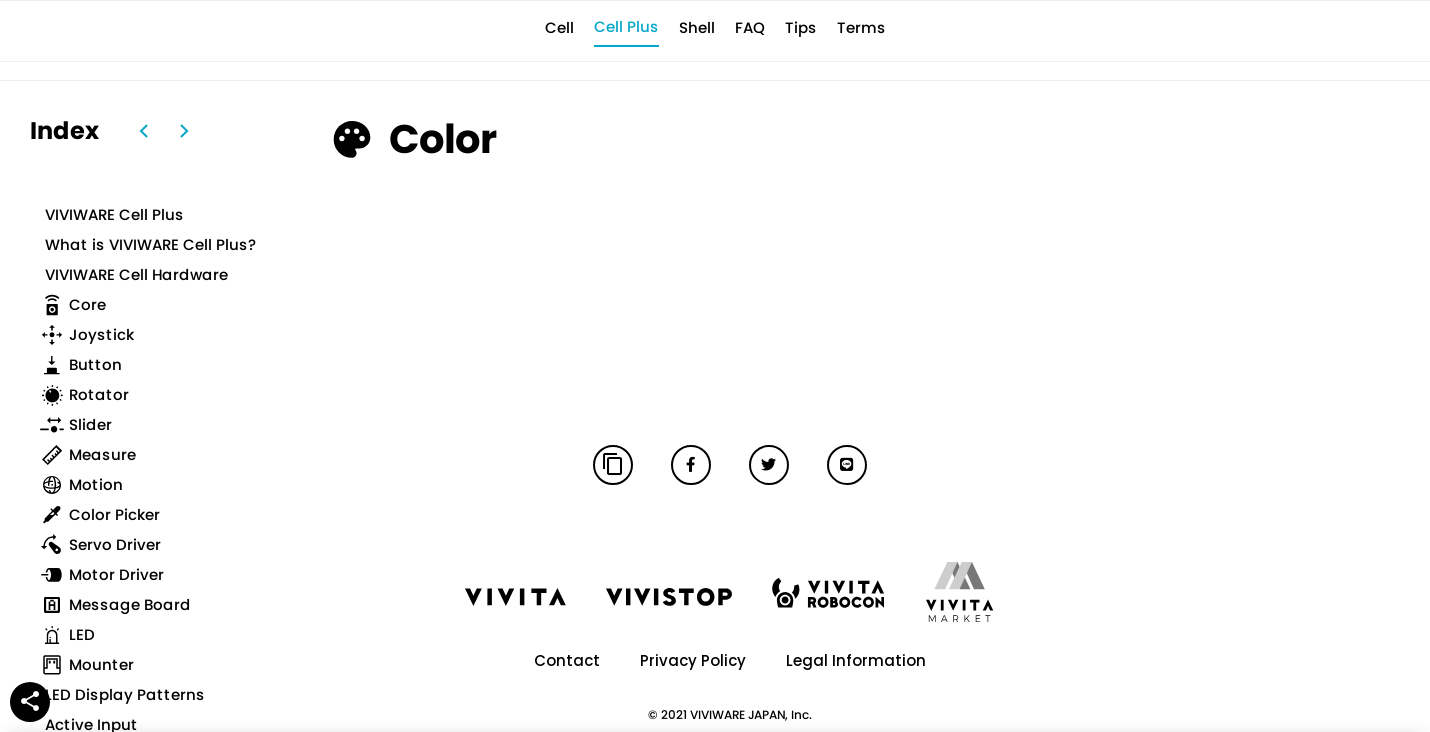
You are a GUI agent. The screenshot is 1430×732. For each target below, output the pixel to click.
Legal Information (856, 660)
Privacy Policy (693, 660)
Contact (567, 660)
